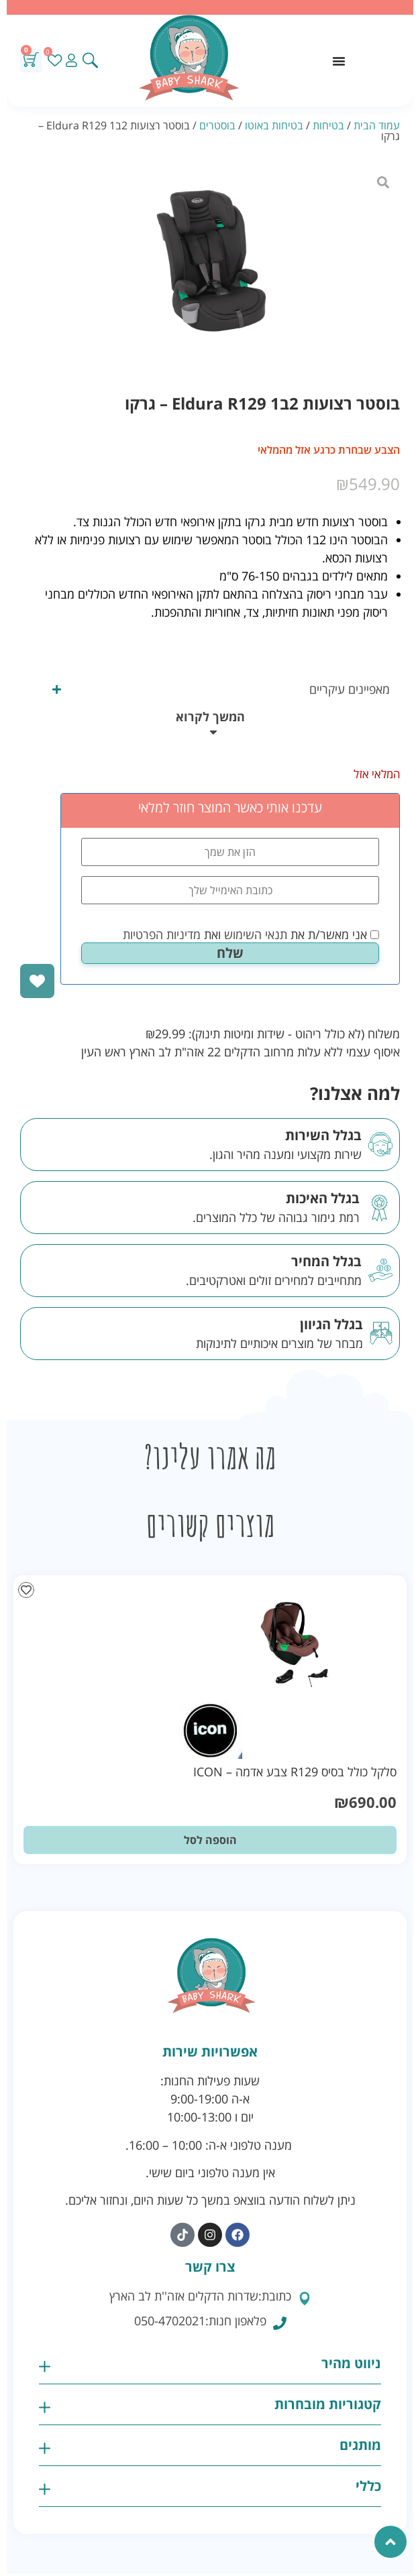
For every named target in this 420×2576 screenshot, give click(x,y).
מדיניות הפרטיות (162, 934)
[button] (210, 725)
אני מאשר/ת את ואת (251, 934)
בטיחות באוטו (274, 125)
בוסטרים (217, 125)
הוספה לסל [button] (210, 1840)
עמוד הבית (377, 125)
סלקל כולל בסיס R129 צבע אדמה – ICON (295, 1772)
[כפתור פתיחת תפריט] (339, 61)
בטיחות (328, 125)
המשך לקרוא (210, 717)
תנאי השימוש (255, 934)
